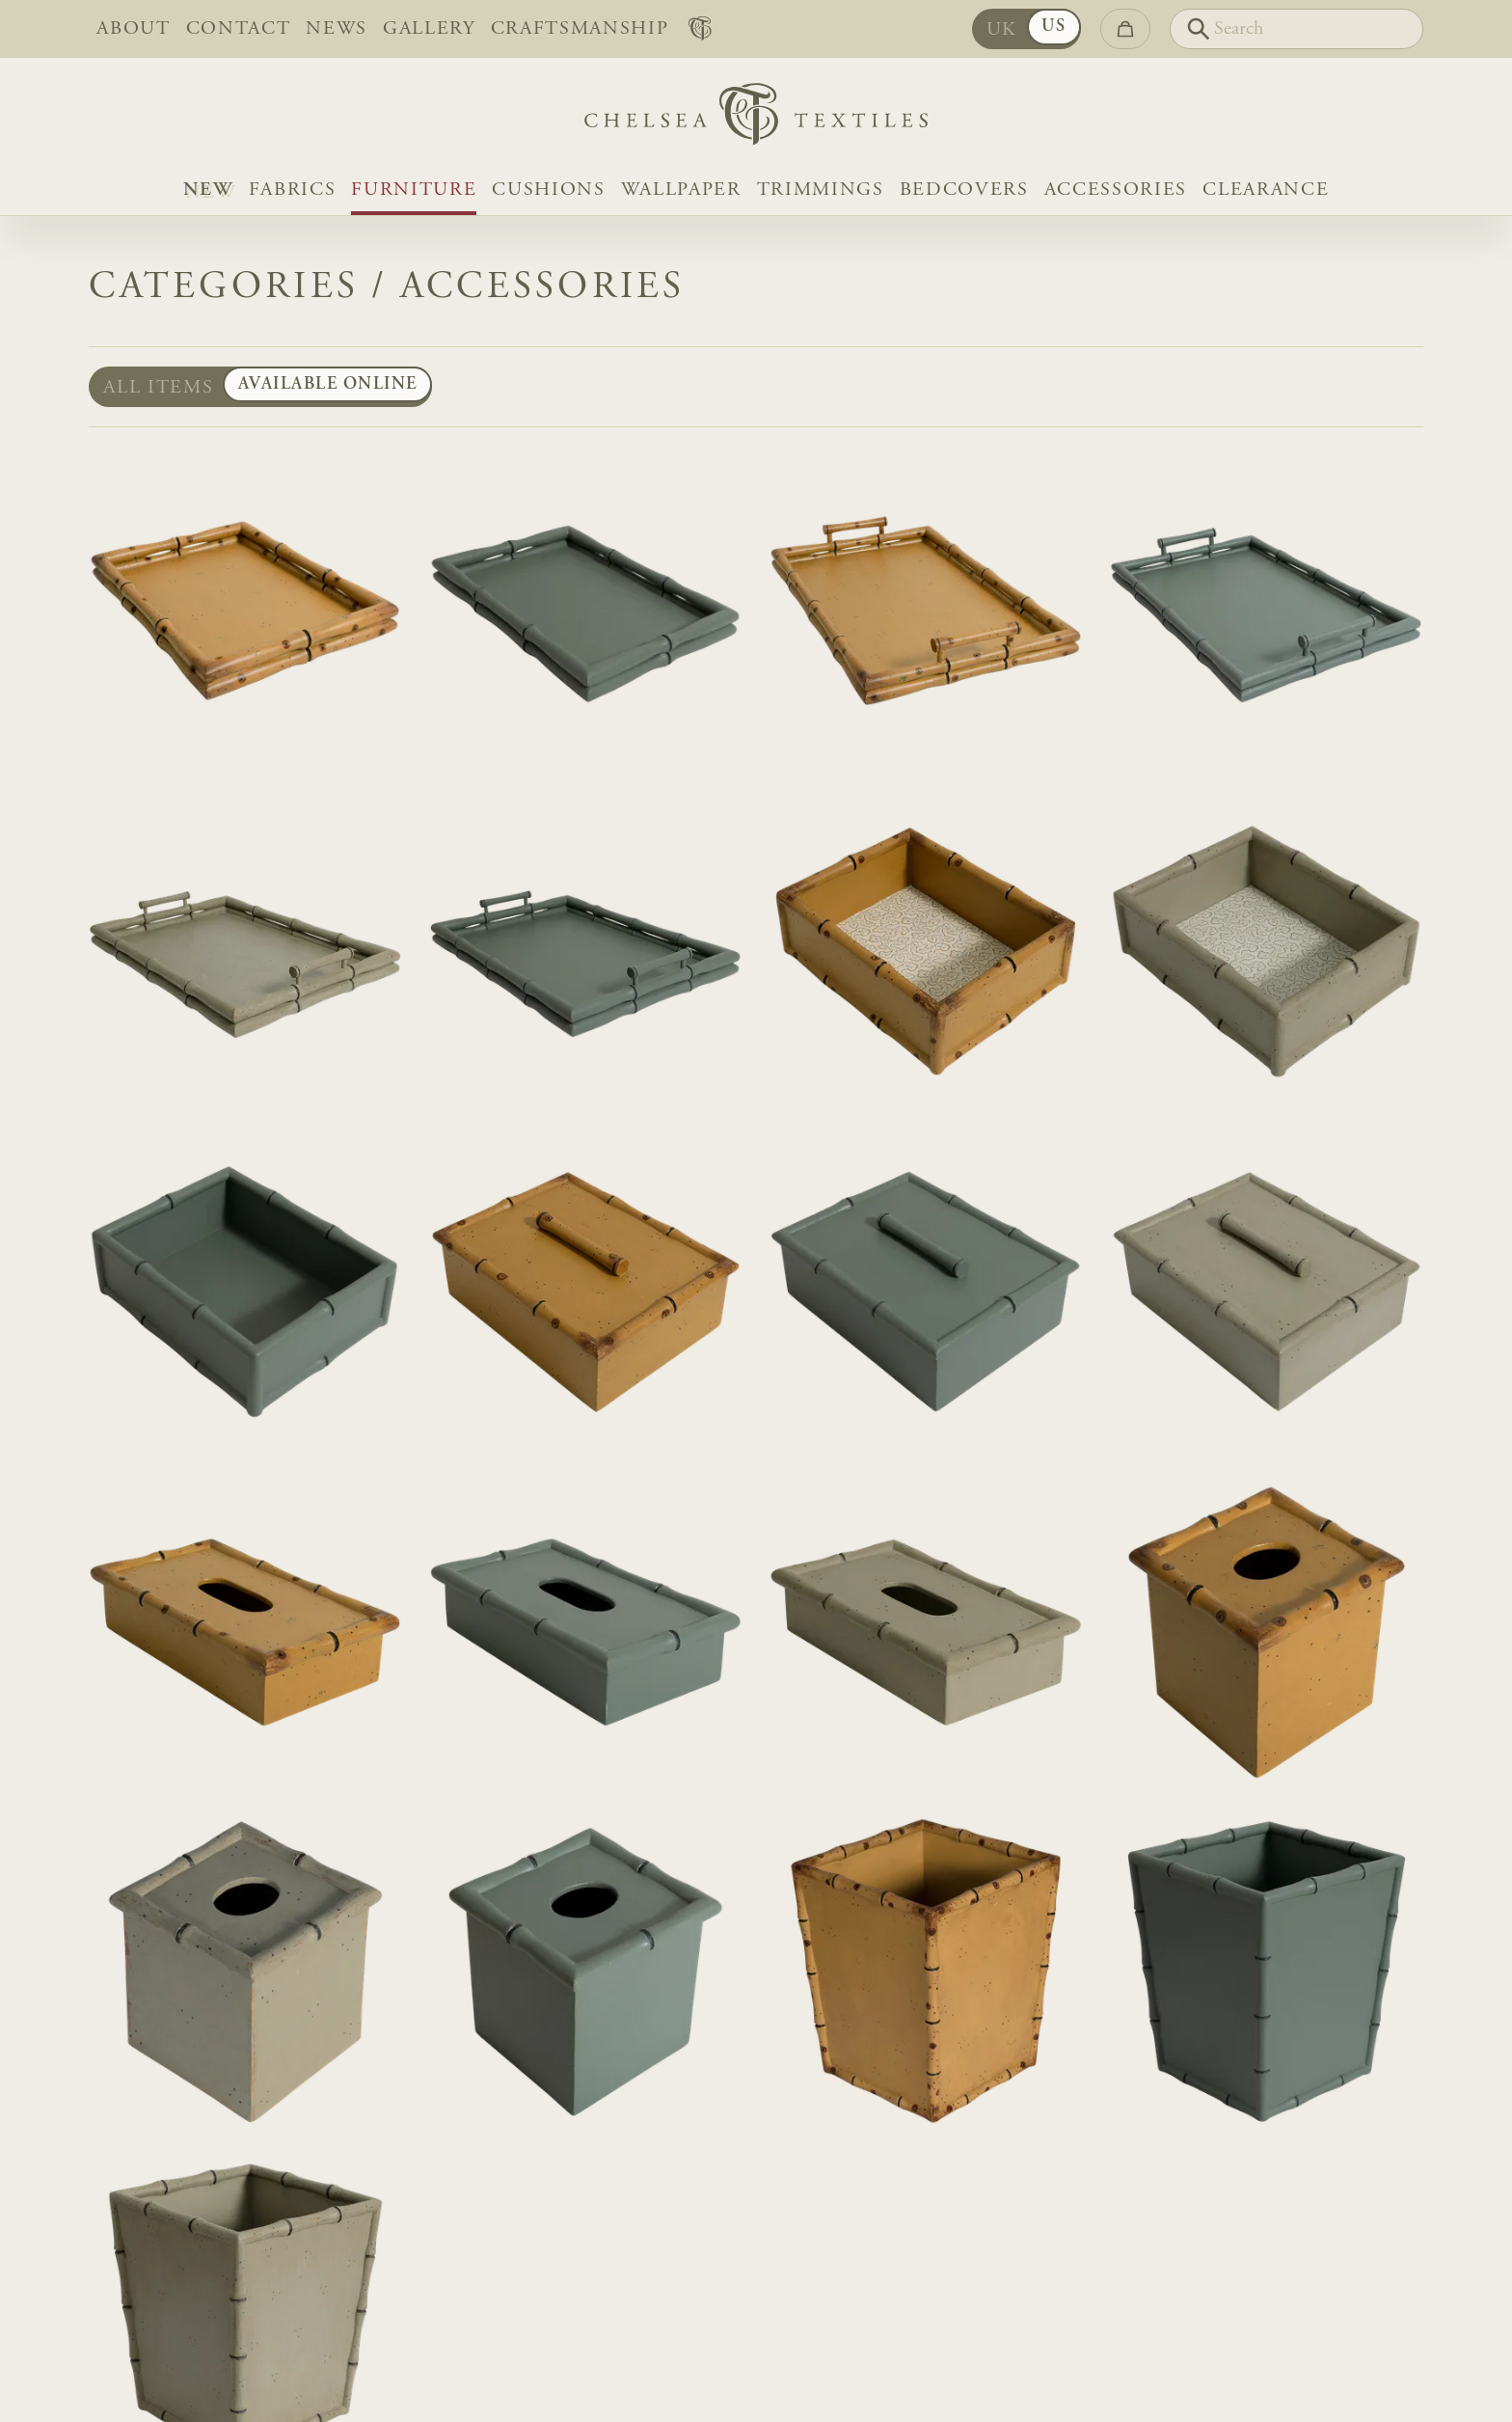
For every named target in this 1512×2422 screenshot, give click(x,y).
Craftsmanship (580, 29)
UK (1001, 30)
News (336, 29)
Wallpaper (681, 190)
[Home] (756, 119)
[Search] (1296, 29)
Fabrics (293, 190)
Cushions (548, 190)
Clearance (1265, 190)
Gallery (429, 29)
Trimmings (820, 190)
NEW (208, 190)
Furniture (413, 190)
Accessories (1115, 190)
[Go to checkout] (1125, 29)
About (133, 29)
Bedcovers (964, 190)
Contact (238, 29)
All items (158, 387)
